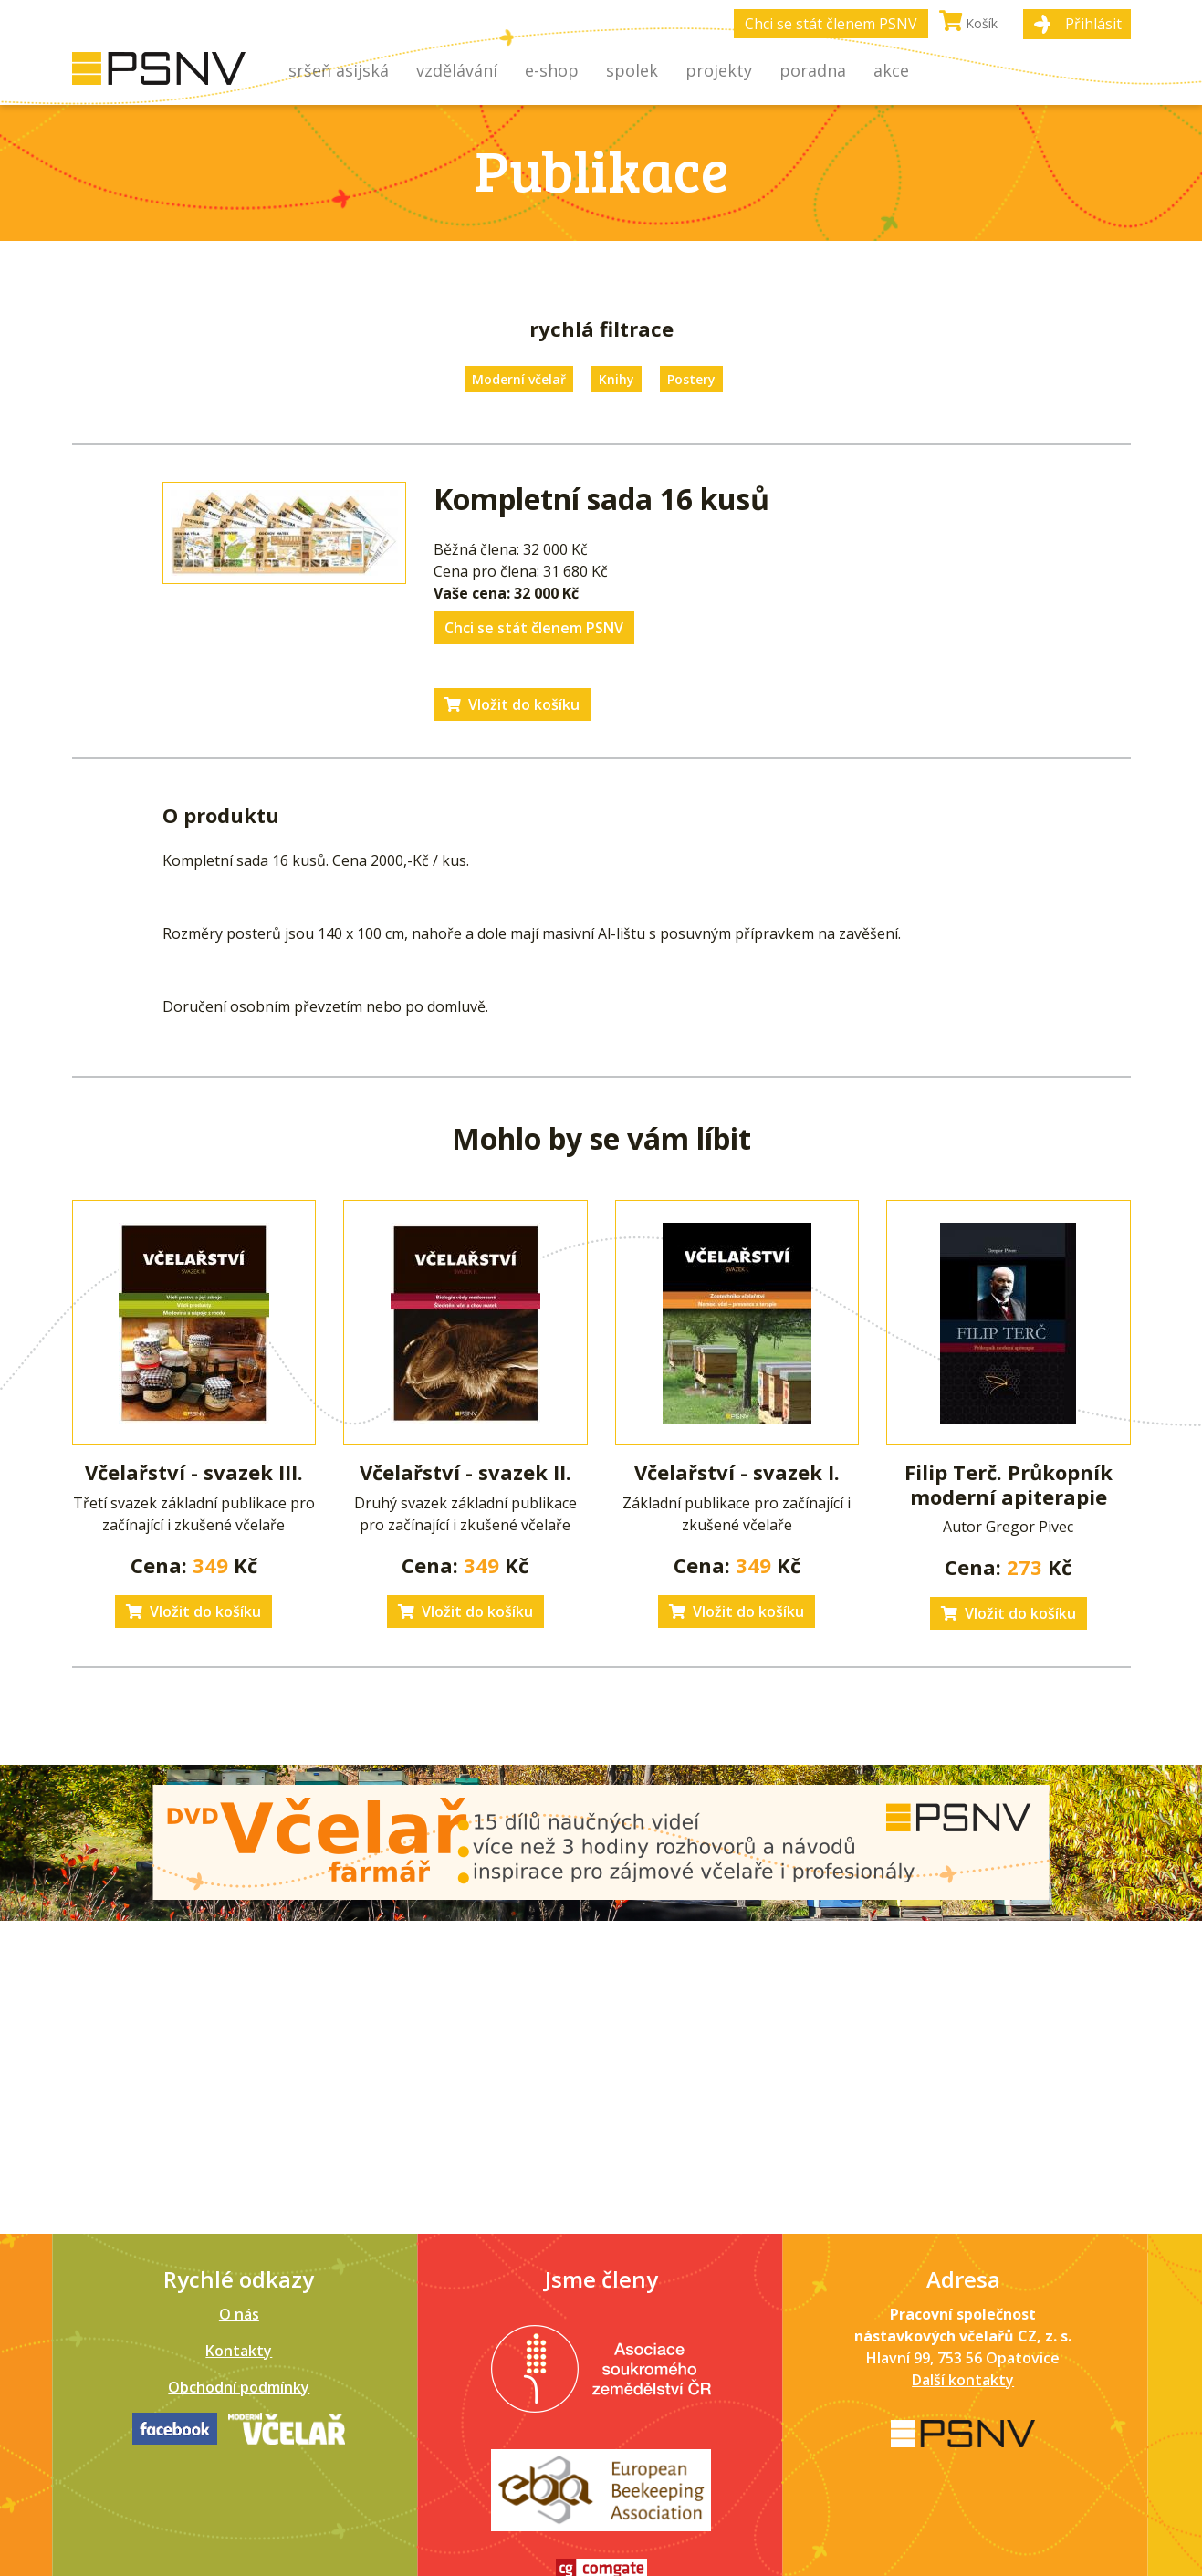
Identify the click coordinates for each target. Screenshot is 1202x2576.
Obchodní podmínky (238, 2387)
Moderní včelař (519, 379)
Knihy (616, 379)
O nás (239, 2314)
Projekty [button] (718, 70)
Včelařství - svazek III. (194, 1472)
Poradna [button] (812, 70)
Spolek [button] (632, 70)
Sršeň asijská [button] (338, 70)
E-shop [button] (552, 70)
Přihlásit (1093, 24)
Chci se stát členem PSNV (831, 24)
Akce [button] (891, 70)
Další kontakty (963, 2380)
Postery (691, 379)
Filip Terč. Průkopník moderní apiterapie (1008, 1483)
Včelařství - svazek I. (737, 1472)
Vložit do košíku (512, 704)
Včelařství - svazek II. (465, 1472)
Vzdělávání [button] (456, 70)
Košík (968, 21)
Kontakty (238, 2351)
